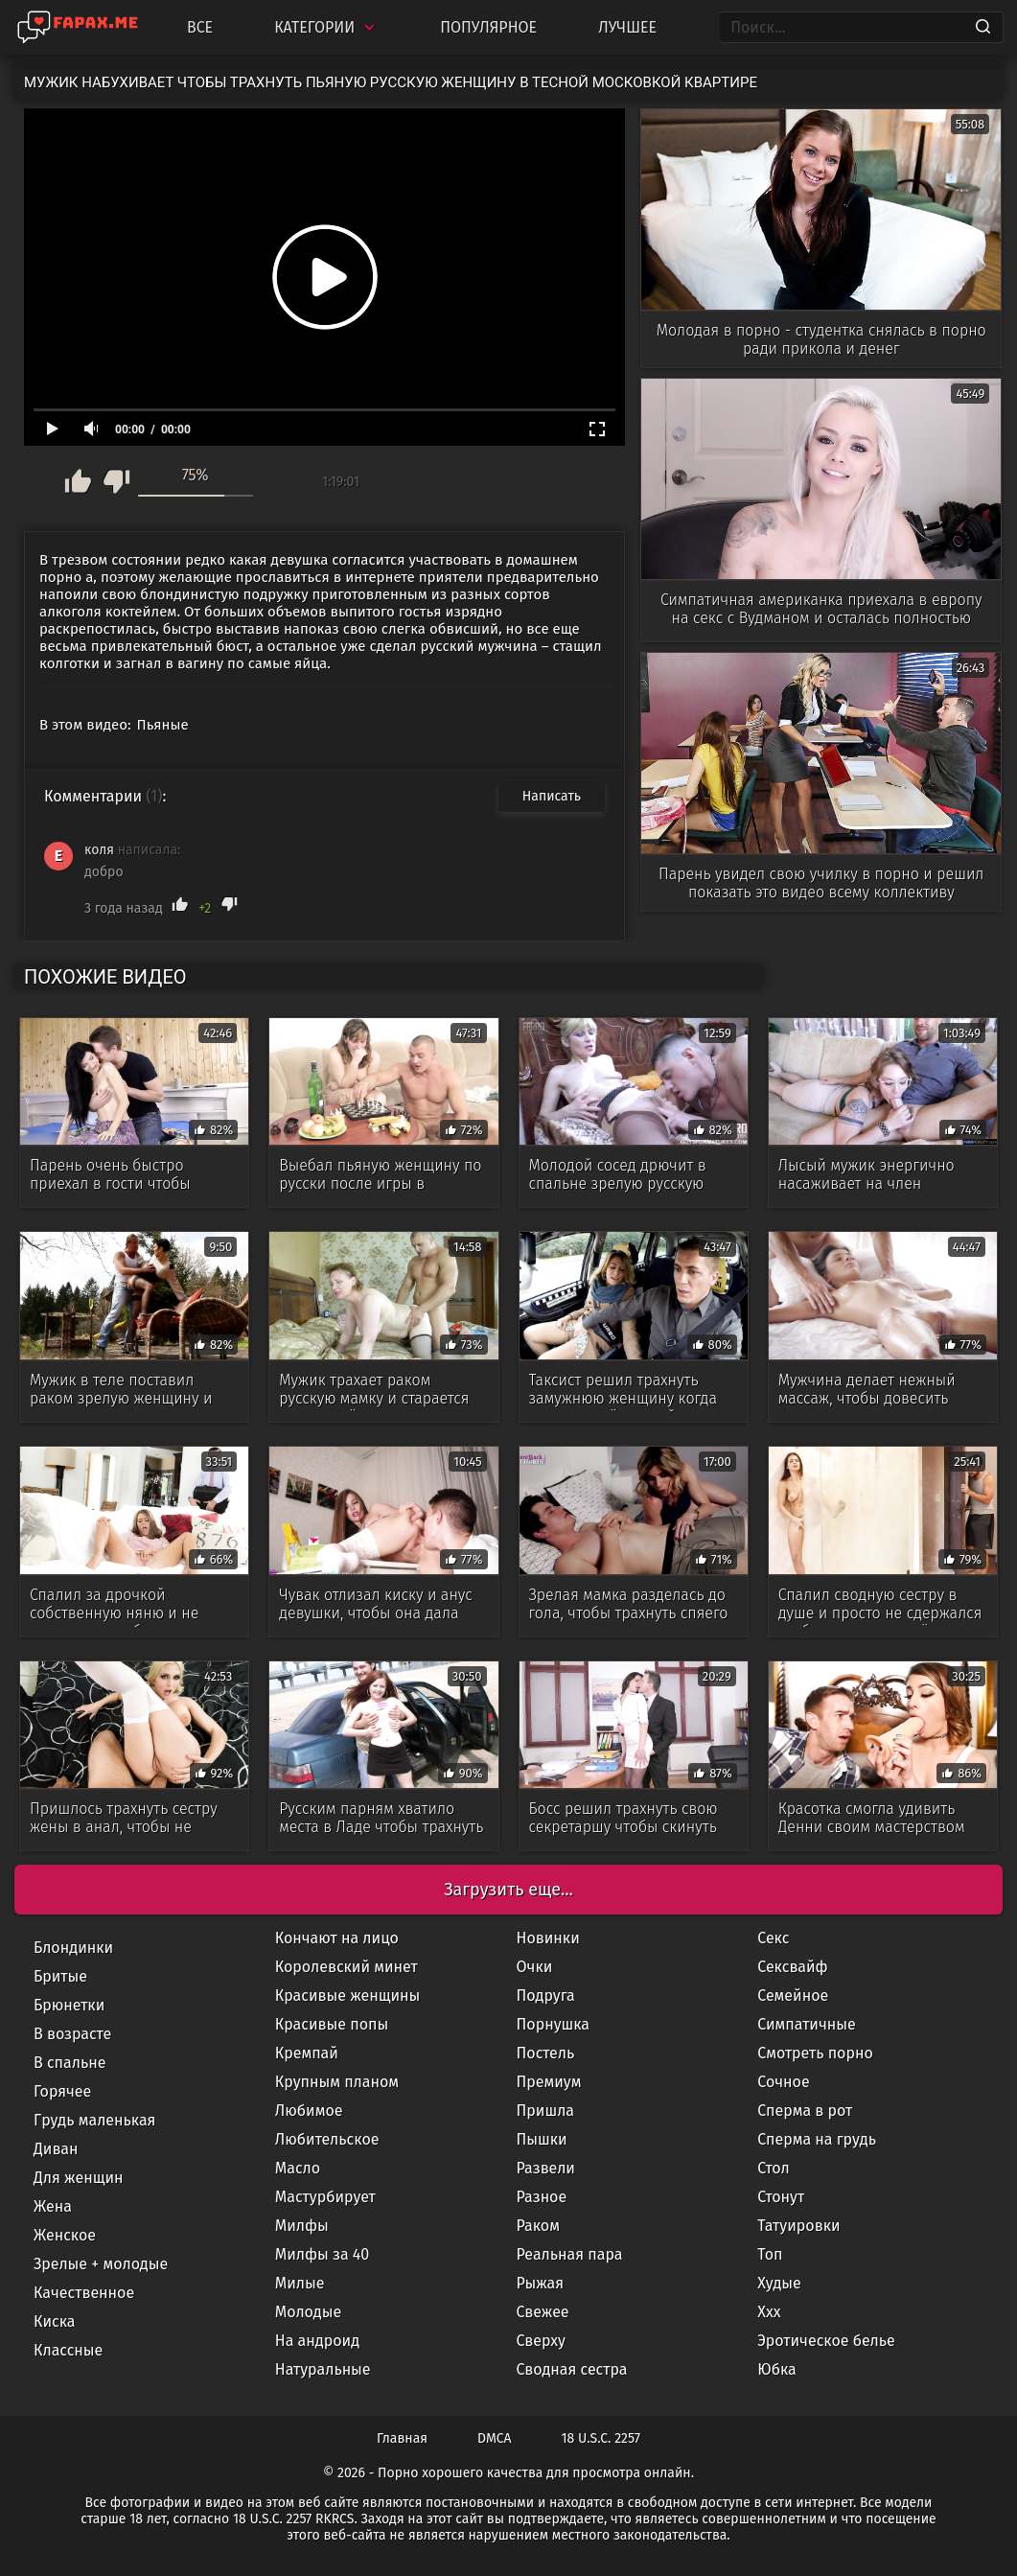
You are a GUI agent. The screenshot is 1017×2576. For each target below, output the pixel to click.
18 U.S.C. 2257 (601, 2438)
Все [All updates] (200, 27)
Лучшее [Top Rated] (627, 27)
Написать (551, 796)
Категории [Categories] (326, 27)
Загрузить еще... (508, 1889)
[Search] (983, 27)
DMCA (494, 2438)
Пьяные (163, 724)
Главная (402, 2438)
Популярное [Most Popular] (488, 27)
